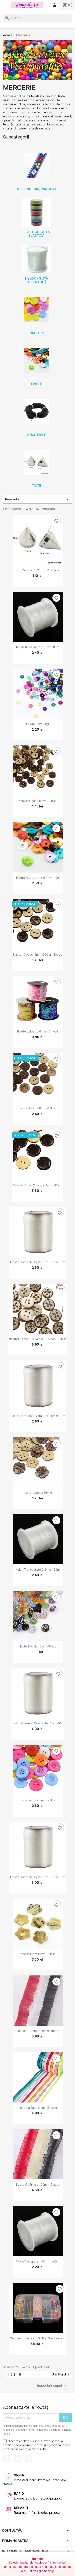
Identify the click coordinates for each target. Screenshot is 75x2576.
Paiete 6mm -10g (37, 724)
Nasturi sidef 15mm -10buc (37, 1954)
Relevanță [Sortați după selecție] (37, 499)
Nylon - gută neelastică (36, 280)
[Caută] (37, 18)
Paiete (36, 384)
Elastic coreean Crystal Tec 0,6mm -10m (37, 1416)
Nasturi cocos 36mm (37, 1493)
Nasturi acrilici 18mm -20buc (37, 1800)
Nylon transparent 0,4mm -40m (37, 2261)
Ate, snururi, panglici (36, 189)
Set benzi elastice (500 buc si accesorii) (37, 2338)
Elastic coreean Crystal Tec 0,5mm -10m (37, 1262)
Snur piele (36, 435)
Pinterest (28, 2458)
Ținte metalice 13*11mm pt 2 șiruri (37, 570)
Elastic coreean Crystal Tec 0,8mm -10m (37, 1877)
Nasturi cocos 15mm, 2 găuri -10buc (37, 954)
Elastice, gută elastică (36, 234)
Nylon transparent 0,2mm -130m (38, 1569)
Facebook (6, 2458)
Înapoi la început (52, 2385)
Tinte (36, 485)
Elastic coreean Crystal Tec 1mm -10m (37, 1723)
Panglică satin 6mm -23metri (37, 2108)
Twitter (17, 2458)
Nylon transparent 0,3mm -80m (37, 647)
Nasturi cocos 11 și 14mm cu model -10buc (37, 1339)
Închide (37, 2558)
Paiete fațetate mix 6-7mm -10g (37, 878)
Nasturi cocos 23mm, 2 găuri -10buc (37, 1185)
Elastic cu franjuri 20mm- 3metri (38, 2184)
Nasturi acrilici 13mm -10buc (37, 1646)
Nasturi (36, 333)
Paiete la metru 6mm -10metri (37, 1031)
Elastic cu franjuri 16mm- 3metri (37, 2031)
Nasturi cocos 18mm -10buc (37, 1108)
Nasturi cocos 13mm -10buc (37, 801)
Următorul (61, 2374)
